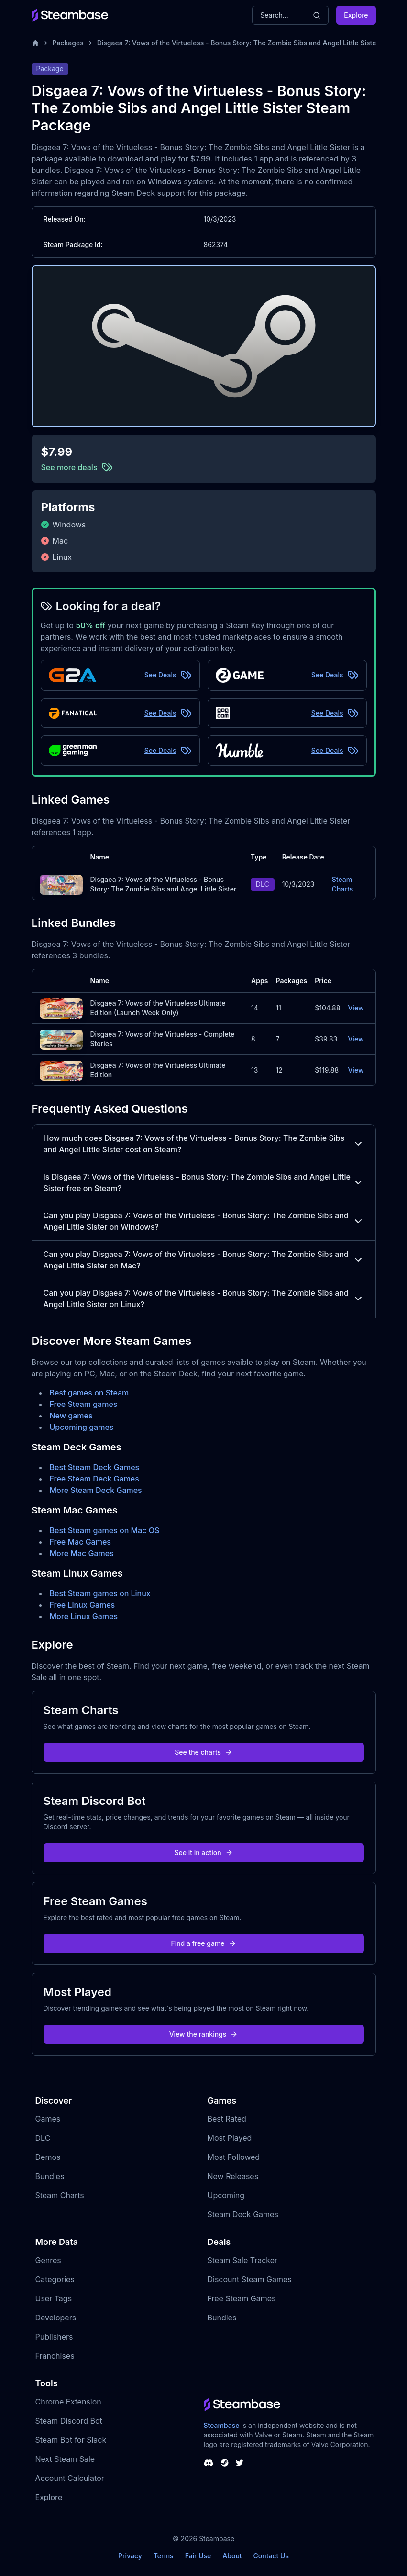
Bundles (50, 2176)
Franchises (55, 2356)
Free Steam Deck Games (94, 1478)
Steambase (222, 2425)
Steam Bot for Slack (71, 2440)
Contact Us (271, 2556)
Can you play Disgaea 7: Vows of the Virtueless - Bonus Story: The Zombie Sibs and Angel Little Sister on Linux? (204, 1298)
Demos (48, 2157)
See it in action (203, 1852)
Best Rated (227, 2119)
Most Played (230, 2138)
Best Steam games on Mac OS (105, 1530)
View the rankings (203, 2034)
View (355, 1008)
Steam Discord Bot (68, 2421)
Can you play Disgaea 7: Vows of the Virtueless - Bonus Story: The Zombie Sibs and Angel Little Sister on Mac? (204, 1259)
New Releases (233, 2176)
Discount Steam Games (250, 2279)
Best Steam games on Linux (100, 1593)
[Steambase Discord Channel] (208, 2463)
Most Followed (234, 2157)
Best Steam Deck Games (95, 1467)
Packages (68, 43)
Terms (164, 2556)
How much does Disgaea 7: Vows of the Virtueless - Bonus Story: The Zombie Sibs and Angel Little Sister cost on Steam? (204, 1143)
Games (48, 2119)
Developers (56, 2317)
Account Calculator (69, 2478)
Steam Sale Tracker (243, 2260)
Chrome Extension (68, 2401)
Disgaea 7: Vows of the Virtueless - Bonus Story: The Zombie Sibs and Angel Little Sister (238, 43)
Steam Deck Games (243, 2214)
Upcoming (226, 2195)
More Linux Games (84, 1616)
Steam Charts (342, 884)
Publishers (54, 2336)
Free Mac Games (80, 1541)
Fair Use (198, 2556)
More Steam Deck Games (96, 1490)
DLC (43, 2138)
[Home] (35, 43)
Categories (55, 2279)
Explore (356, 15)
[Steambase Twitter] (239, 2463)
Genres (48, 2260)
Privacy (130, 2556)
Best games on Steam (89, 1392)
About (232, 2556)
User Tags (53, 2298)
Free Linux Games (82, 1605)
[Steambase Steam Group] (225, 2463)
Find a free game (203, 1943)
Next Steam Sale (65, 2459)
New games (71, 1415)
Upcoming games (82, 1427)
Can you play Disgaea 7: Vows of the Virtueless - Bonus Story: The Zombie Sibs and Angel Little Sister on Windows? (204, 1221)
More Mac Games (82, 1553)
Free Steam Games (242, 2298)
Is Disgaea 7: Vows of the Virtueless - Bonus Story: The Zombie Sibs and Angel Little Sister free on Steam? (204, 1182)
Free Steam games (84, 1404)
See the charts (203, 1752)
